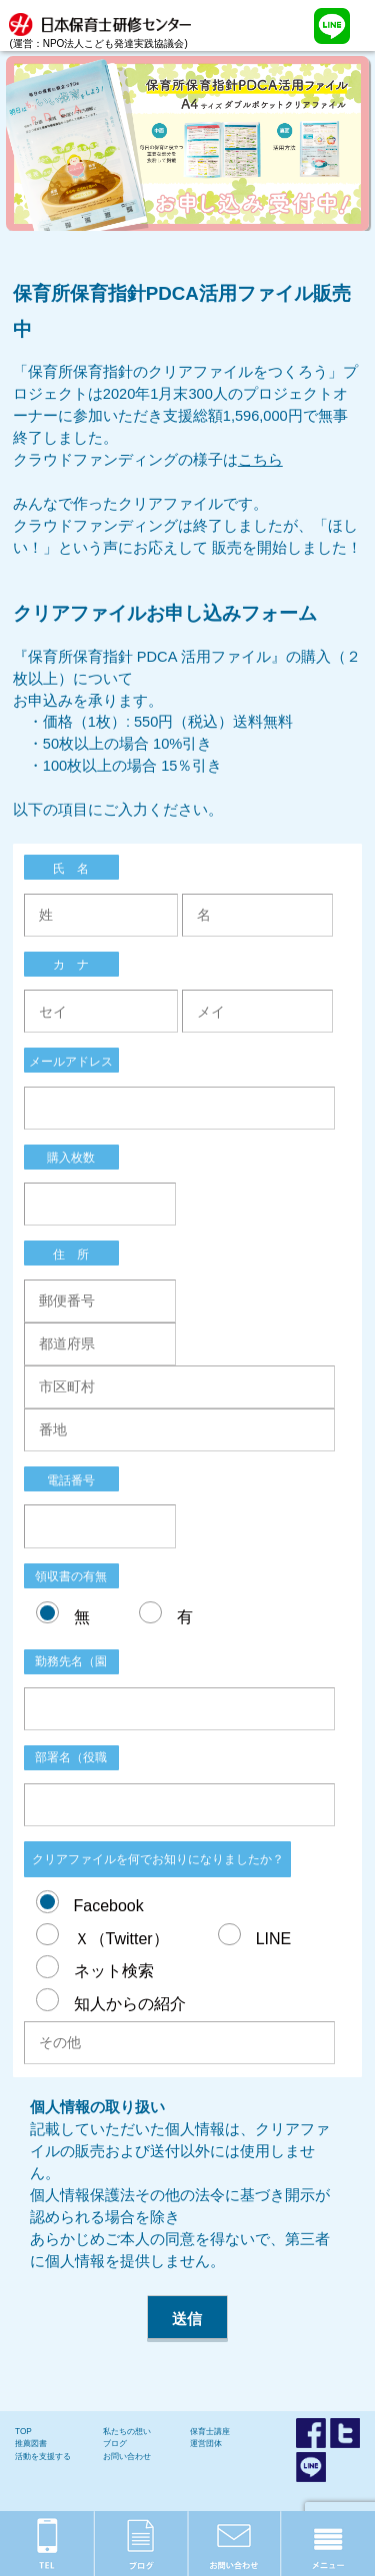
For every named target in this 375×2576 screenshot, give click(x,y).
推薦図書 (31, 2443)
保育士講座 (210, 2431)
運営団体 (206, 2443)
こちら (260, 460)
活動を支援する (43, 2456)
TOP (23, 2431)
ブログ (115, 2443)
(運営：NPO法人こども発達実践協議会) (105, 24)
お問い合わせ (127, 2456)
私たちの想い (127, 2431)
